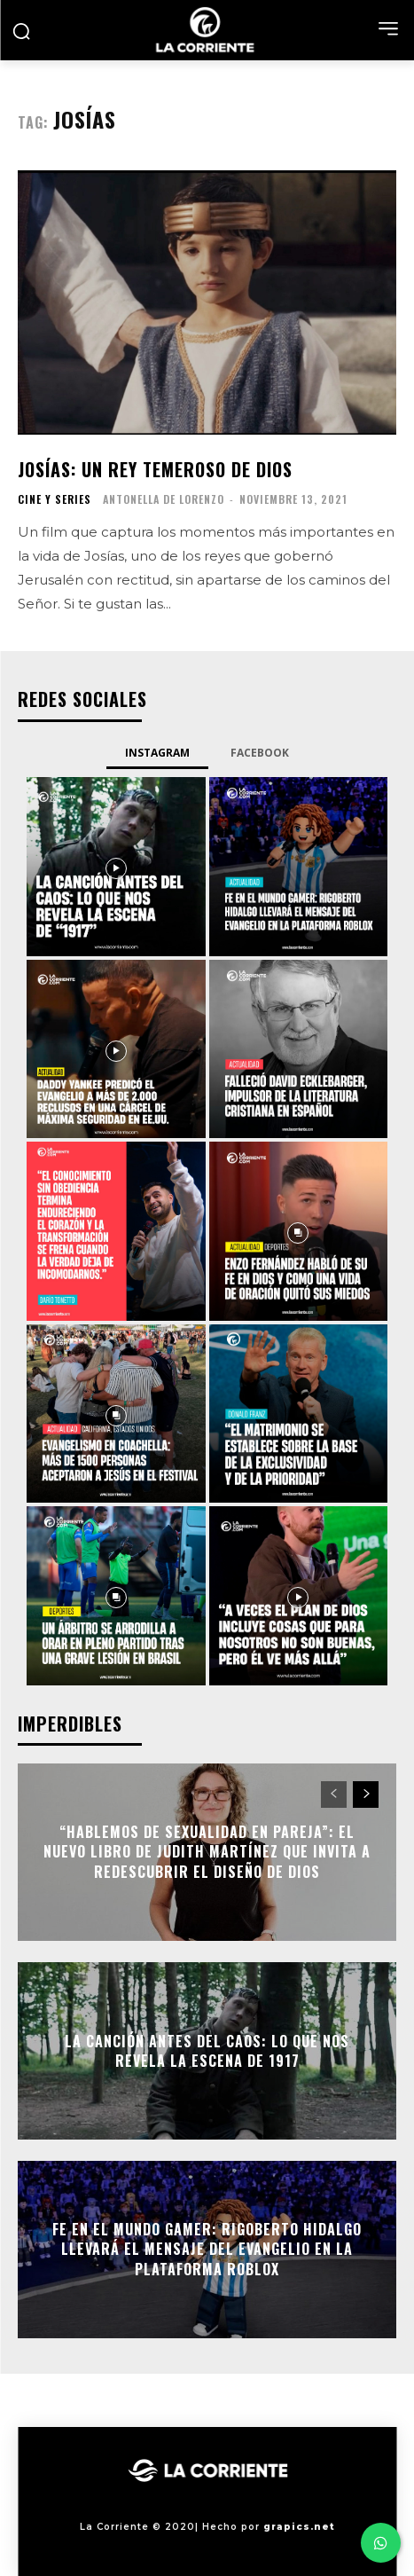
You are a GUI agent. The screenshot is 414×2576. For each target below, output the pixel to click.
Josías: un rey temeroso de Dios (155, 469)
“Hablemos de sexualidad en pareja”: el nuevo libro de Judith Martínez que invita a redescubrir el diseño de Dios (207, 1851)
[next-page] (366, 1794)
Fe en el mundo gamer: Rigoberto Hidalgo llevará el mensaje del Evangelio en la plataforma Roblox (207, 2249)
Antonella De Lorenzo (163, 499)
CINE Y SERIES (54, 499)
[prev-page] (334, 1794)
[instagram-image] (116, 866)
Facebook (259, 752)
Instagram (157, 752)
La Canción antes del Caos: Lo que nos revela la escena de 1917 (207, 2050)
